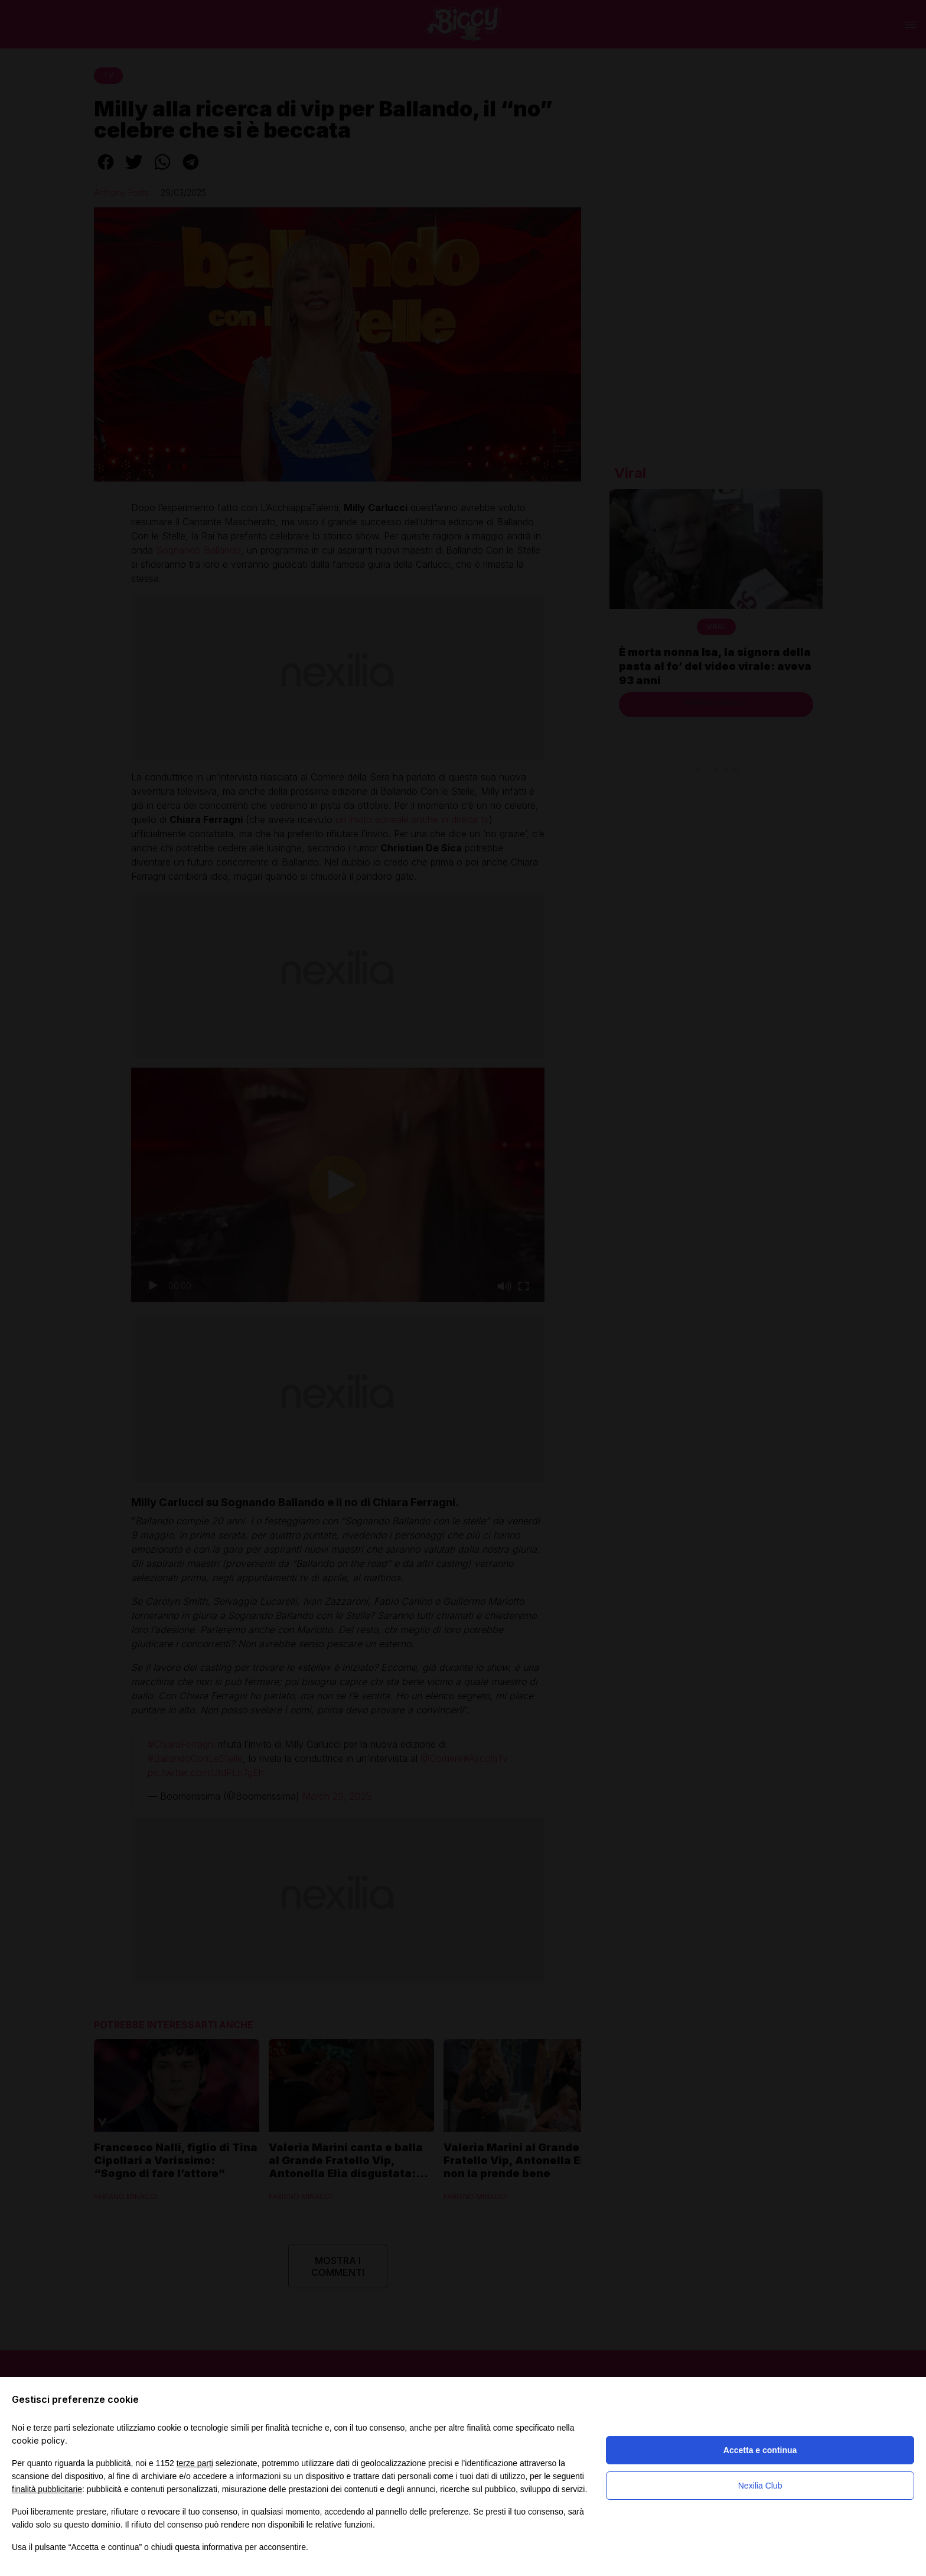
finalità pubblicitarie (47, 2489)
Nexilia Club (760, 2485)
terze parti (195, 2463)
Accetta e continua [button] (760, 2450)
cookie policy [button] (38, 2440)
